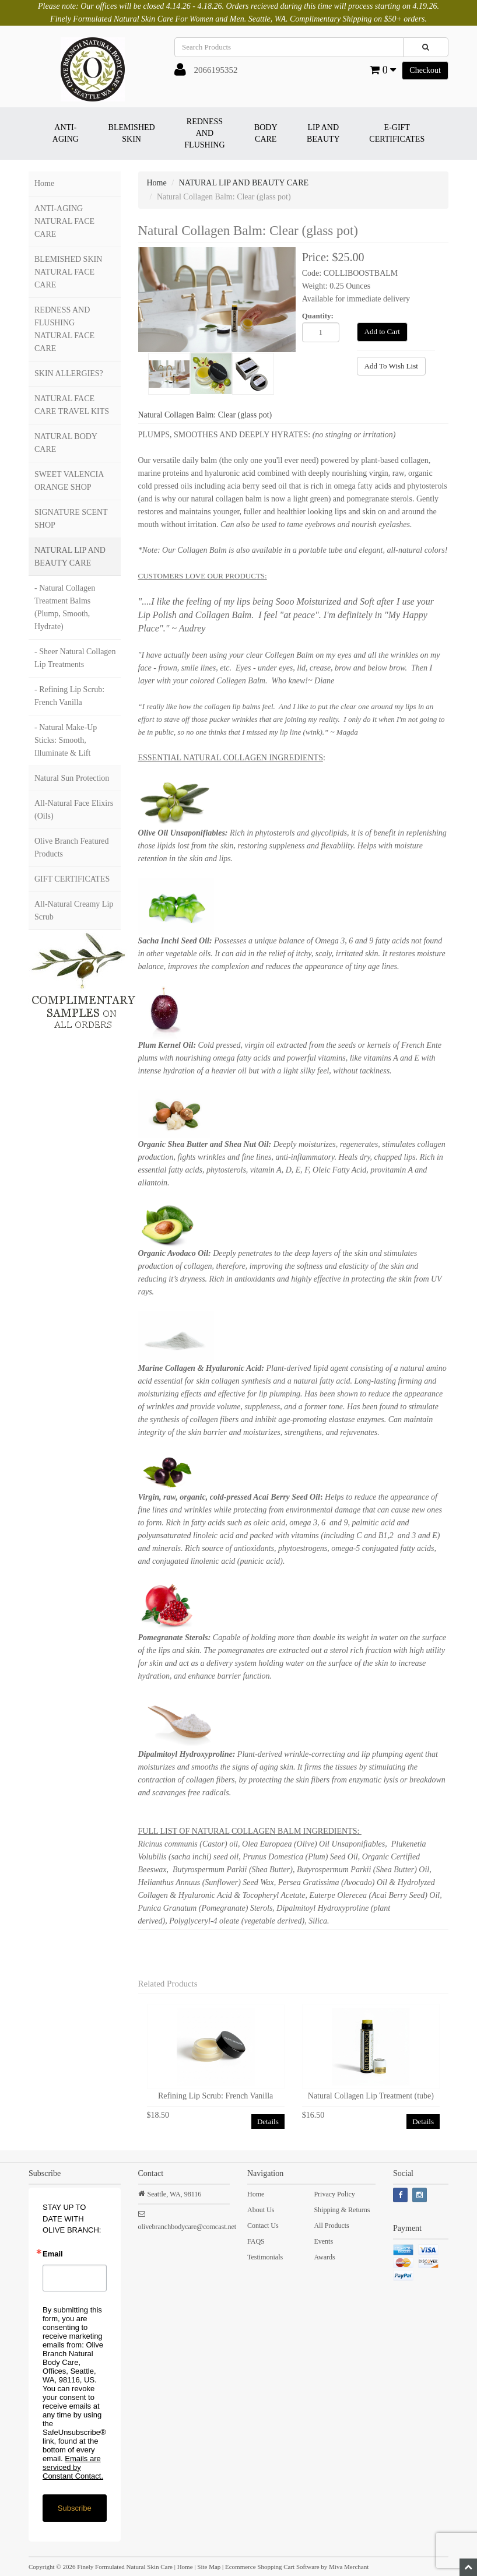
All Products (331, 2225)
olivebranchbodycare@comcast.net (187, 2227)
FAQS (256, 2241)
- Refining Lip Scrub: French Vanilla (69, 696)
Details (268, 2121)
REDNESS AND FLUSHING (204, 133)
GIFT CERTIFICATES (72, 879)
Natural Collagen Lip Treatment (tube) (371, 2095)
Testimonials (265, 2257)
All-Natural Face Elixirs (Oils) (73, 809)
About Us (260, 2210)
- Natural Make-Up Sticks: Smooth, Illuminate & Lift (65, 740)
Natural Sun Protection (71, 778)
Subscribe (75, 2508)
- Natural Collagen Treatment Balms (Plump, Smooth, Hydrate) (64, 607)
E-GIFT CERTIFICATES (397, 133)
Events (323, 2241)
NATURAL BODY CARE (65, 443)
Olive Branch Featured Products (71, 847)
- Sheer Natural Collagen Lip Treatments (75, 658)
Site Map (208, 2566)
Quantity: (318, 315)
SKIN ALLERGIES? (68, 373)
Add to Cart (382, 331)
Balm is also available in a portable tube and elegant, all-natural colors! (328, 550)
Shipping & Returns (342, 2210)
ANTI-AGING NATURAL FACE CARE (64, 221)
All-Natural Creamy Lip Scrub (73, 910)
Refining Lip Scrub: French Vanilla (215, 2095)
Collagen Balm (223, 615)
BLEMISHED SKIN (131, 133)
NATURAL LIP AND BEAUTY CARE (70, 556)
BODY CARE (266, 133)
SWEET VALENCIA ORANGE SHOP (69, 481)
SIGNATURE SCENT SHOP (71, 518)
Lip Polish (157, 615)
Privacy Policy (334, 2194)
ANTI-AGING (65, 133)
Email (53, 2254)
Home (44, 183)
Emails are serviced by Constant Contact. (73, 2467)
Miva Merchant (349, 2566)
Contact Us (263, 2225)
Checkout (425, 70)
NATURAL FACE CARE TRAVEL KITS (71, 405)
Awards (324, 2257)
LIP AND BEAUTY (323, 133)
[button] (180, 72)
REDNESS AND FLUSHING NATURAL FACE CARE (64, 329)
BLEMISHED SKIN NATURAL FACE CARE (68, 272)
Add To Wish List (391, 366)
